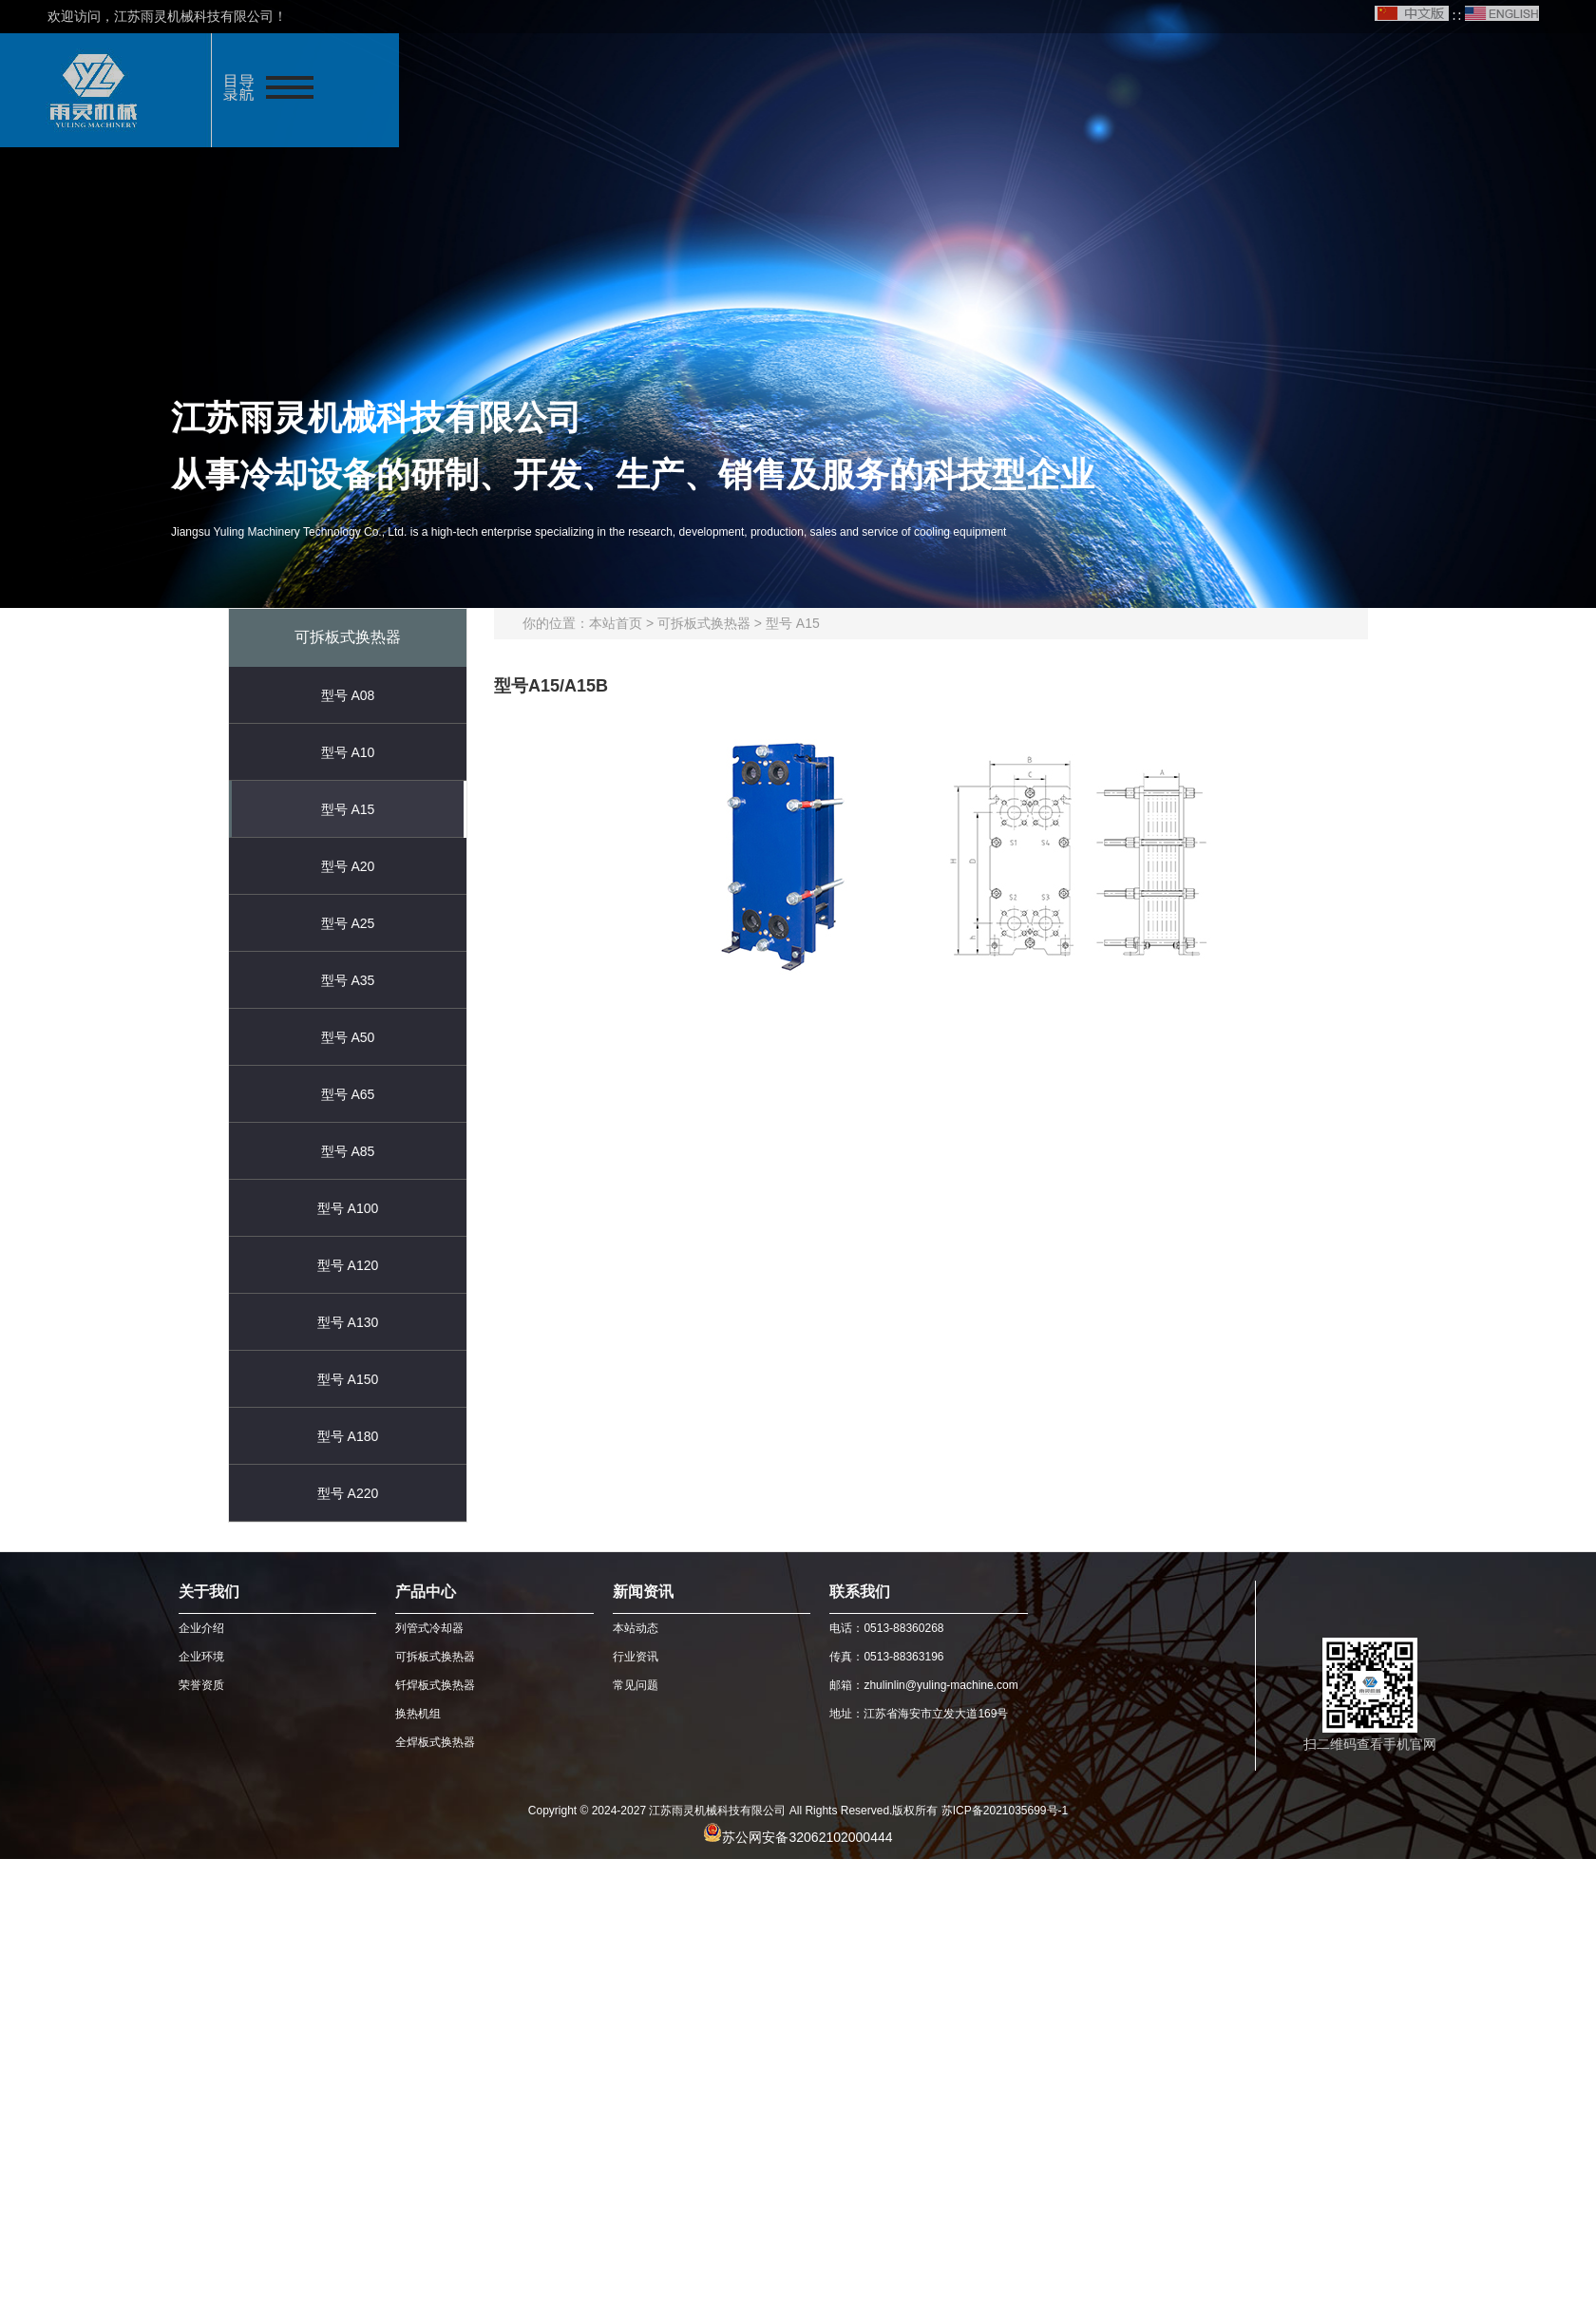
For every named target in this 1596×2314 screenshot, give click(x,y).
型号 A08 (348, 695)
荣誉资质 (201, 1685)
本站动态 (635, 1628)
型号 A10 (348, 752)
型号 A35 (348, 980)
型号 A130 (348, 1322)
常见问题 (635, 1685)
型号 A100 (348, 1208)
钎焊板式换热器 (435, 1685)
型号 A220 (348, 1493)
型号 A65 (348, 1094)
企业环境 (201, 1656)
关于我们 (209, 1592)
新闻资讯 (643, 1592)
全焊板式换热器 (435, 1742)
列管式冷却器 (429, 1628)
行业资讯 (635, 1656)
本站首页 (615, 623)
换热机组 (418, 1713)
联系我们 (859, 1592)
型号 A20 (348, 866)
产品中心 (425, 1592)
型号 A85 (348, 1151)
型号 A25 (348, 923)
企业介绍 (201, 1628)
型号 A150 (348, 1379)
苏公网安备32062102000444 (807, 1837)
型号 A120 (348, 1265)
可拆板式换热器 (703, 623)
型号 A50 (348, 1037)
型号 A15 (348, 809)
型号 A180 (348, 1436)
